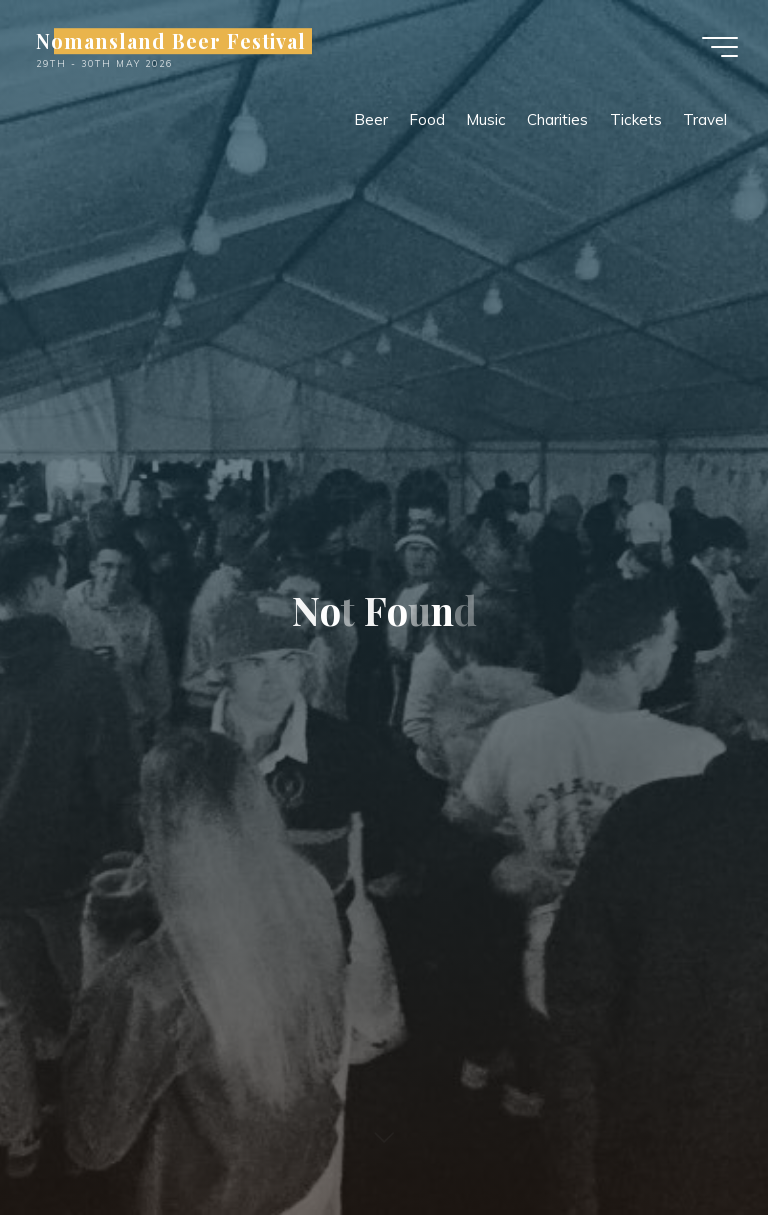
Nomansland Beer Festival (171, 41)
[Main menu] (720, 47)
